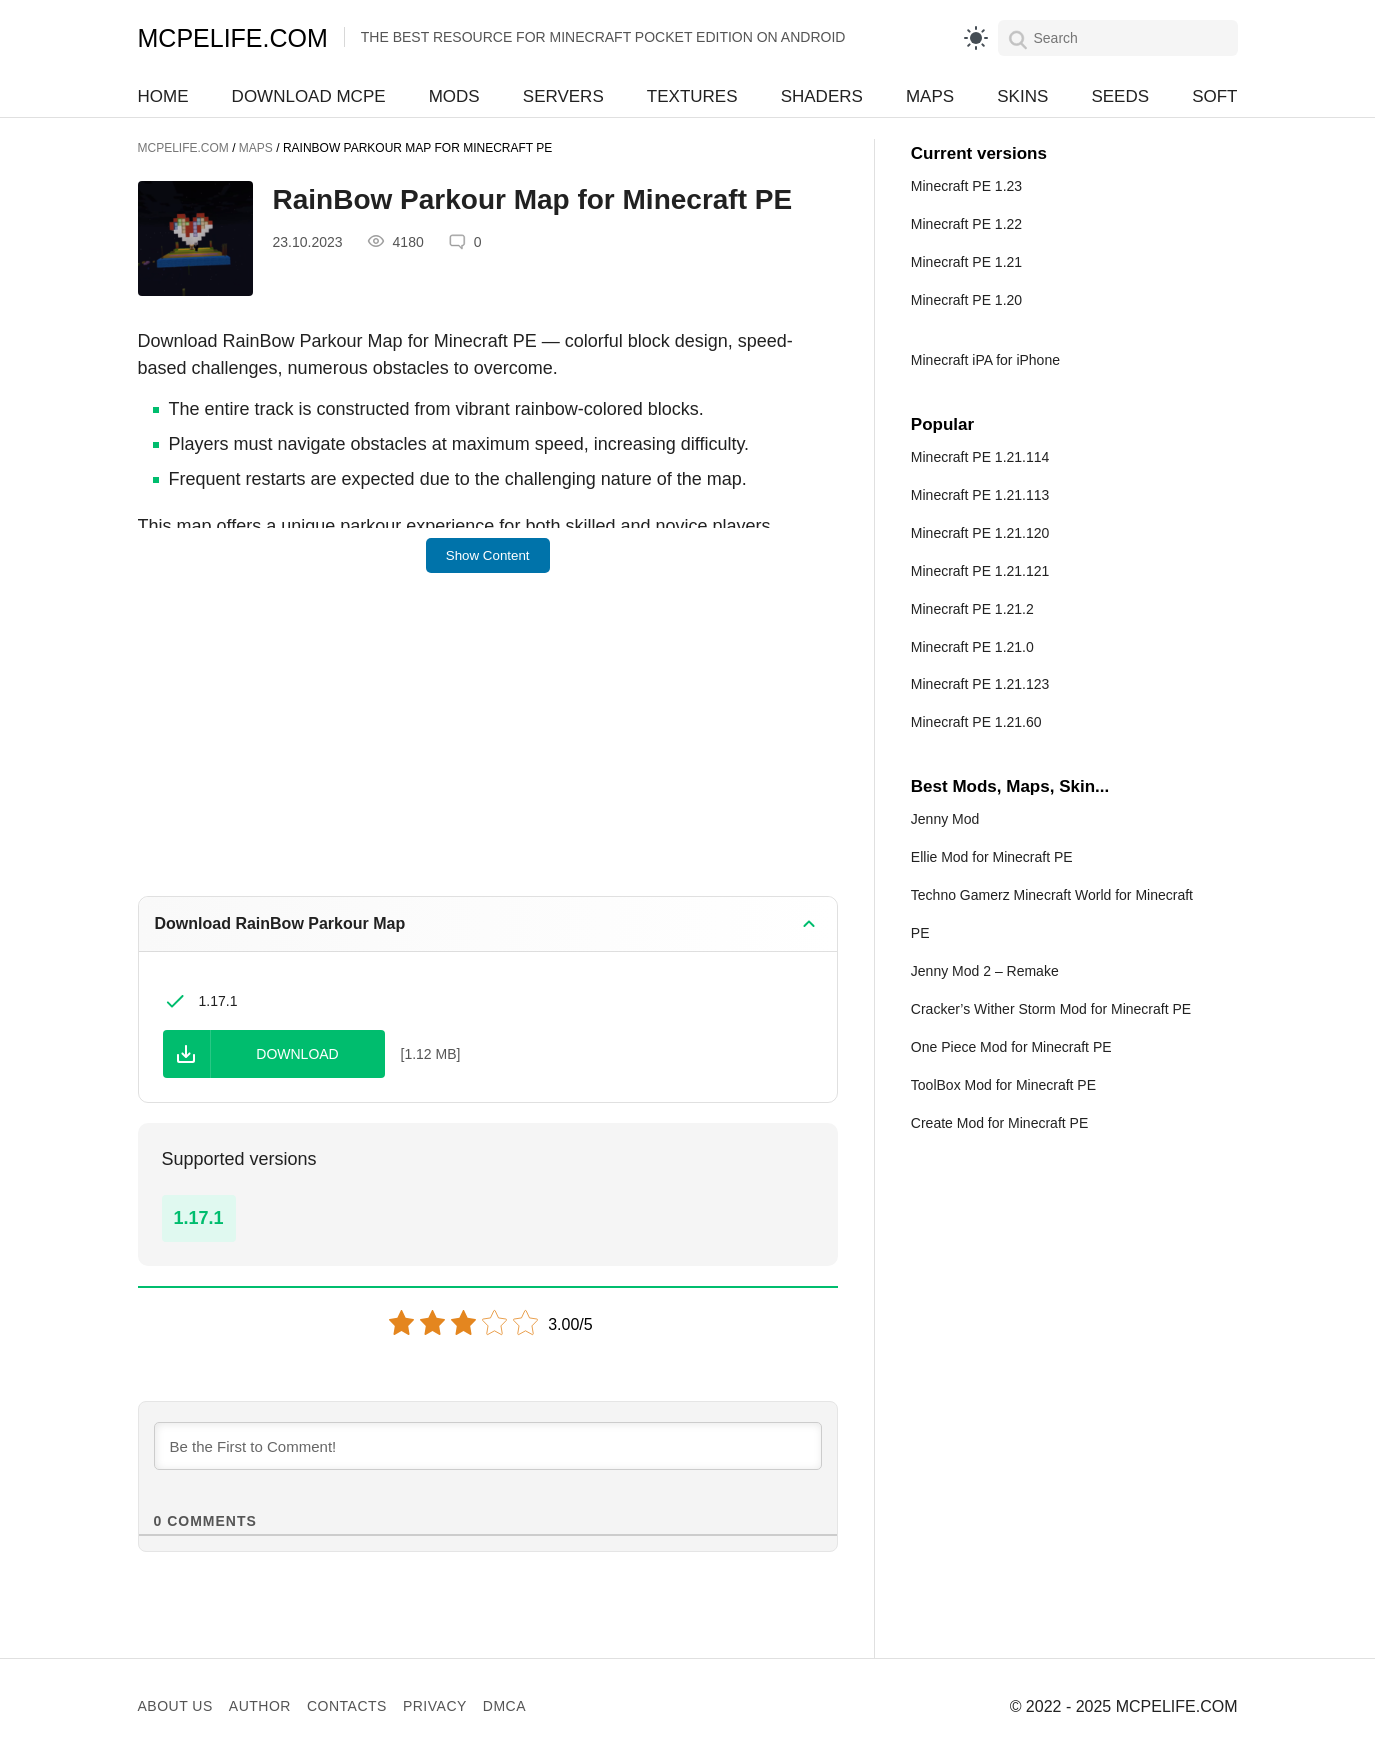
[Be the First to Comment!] (488, 1446)
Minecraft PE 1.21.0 (972, 647)
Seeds (1120, 96)
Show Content (488, 555)
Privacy (435, 1706)
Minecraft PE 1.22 (966, 224)
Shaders (822, 96)
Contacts (347, 1706)
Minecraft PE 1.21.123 (980, 684)
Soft (1214, 96)
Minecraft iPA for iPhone (985, 360)
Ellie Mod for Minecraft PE (992, 857)
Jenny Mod (945, 819)
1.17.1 (199, 1218)
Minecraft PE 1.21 (966, 262)
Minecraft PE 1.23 (966, 186)
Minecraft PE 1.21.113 (980, 495)
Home (163, 96)
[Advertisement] (488, 748)
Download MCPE (309, 96)
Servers (563, 96)
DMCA (504, 1706)
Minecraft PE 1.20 (966, 300)
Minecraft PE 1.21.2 (972, 609)
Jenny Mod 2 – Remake (985, 971)
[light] (976, 38)
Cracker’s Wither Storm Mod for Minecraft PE (1051, 1009)
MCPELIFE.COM (233, 38)
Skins (1022, 96)
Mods (454, 96)
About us (175, 1706)
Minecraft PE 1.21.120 (980, 533)
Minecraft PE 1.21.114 (980, 457)
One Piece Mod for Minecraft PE (1011, 1047)
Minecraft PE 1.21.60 (976, 722)
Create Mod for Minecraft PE (999, 1123)
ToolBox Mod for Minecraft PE (1003, 1085)
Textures (692, 96)
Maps (930, 96)
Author (260, 1706)
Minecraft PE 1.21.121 (980, 571)
